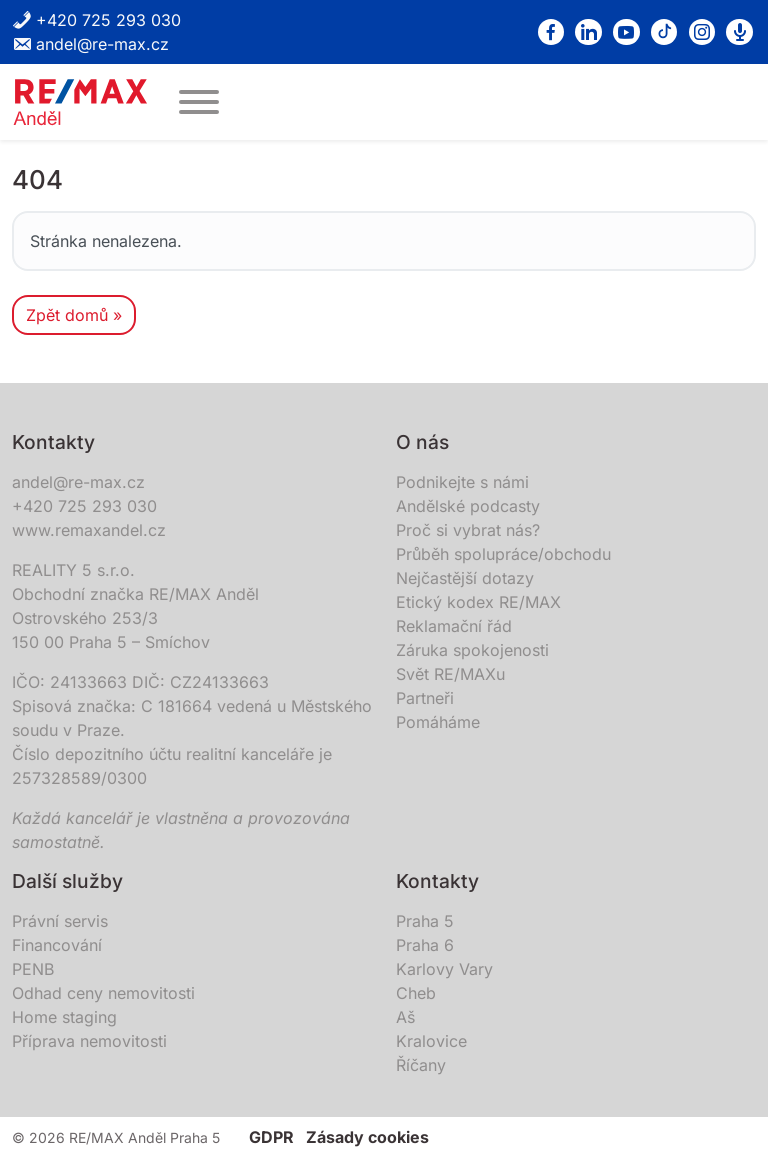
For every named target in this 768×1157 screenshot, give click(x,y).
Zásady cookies (367, 1137)
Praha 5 (425, 921)
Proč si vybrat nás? (468, 530)
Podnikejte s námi (462, 482)
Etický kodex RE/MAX (478, 602)
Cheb (416, 993)
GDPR (271, 1137)
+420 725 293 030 (96, 20)
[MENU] (199, 102)
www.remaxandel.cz (89, 530)
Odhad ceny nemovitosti (103, 993)
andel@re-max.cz (90, 44)
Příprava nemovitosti (89, 1041)
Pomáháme (438, 722)
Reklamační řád (454, 626)
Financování (57, 945)
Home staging (64, 1017)
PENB (33, 969)
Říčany (421, 1065)
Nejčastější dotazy (465, 578)
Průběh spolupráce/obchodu (503, 554)
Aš (405, 1017)
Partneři (425, 698)
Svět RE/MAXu (450, 674)
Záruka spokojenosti (472, 650)
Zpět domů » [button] (74, 315)
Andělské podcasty (468, 506)
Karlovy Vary (444, 969)
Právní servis (60, 921)
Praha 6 (425, 945)
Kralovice (431, 1041)
